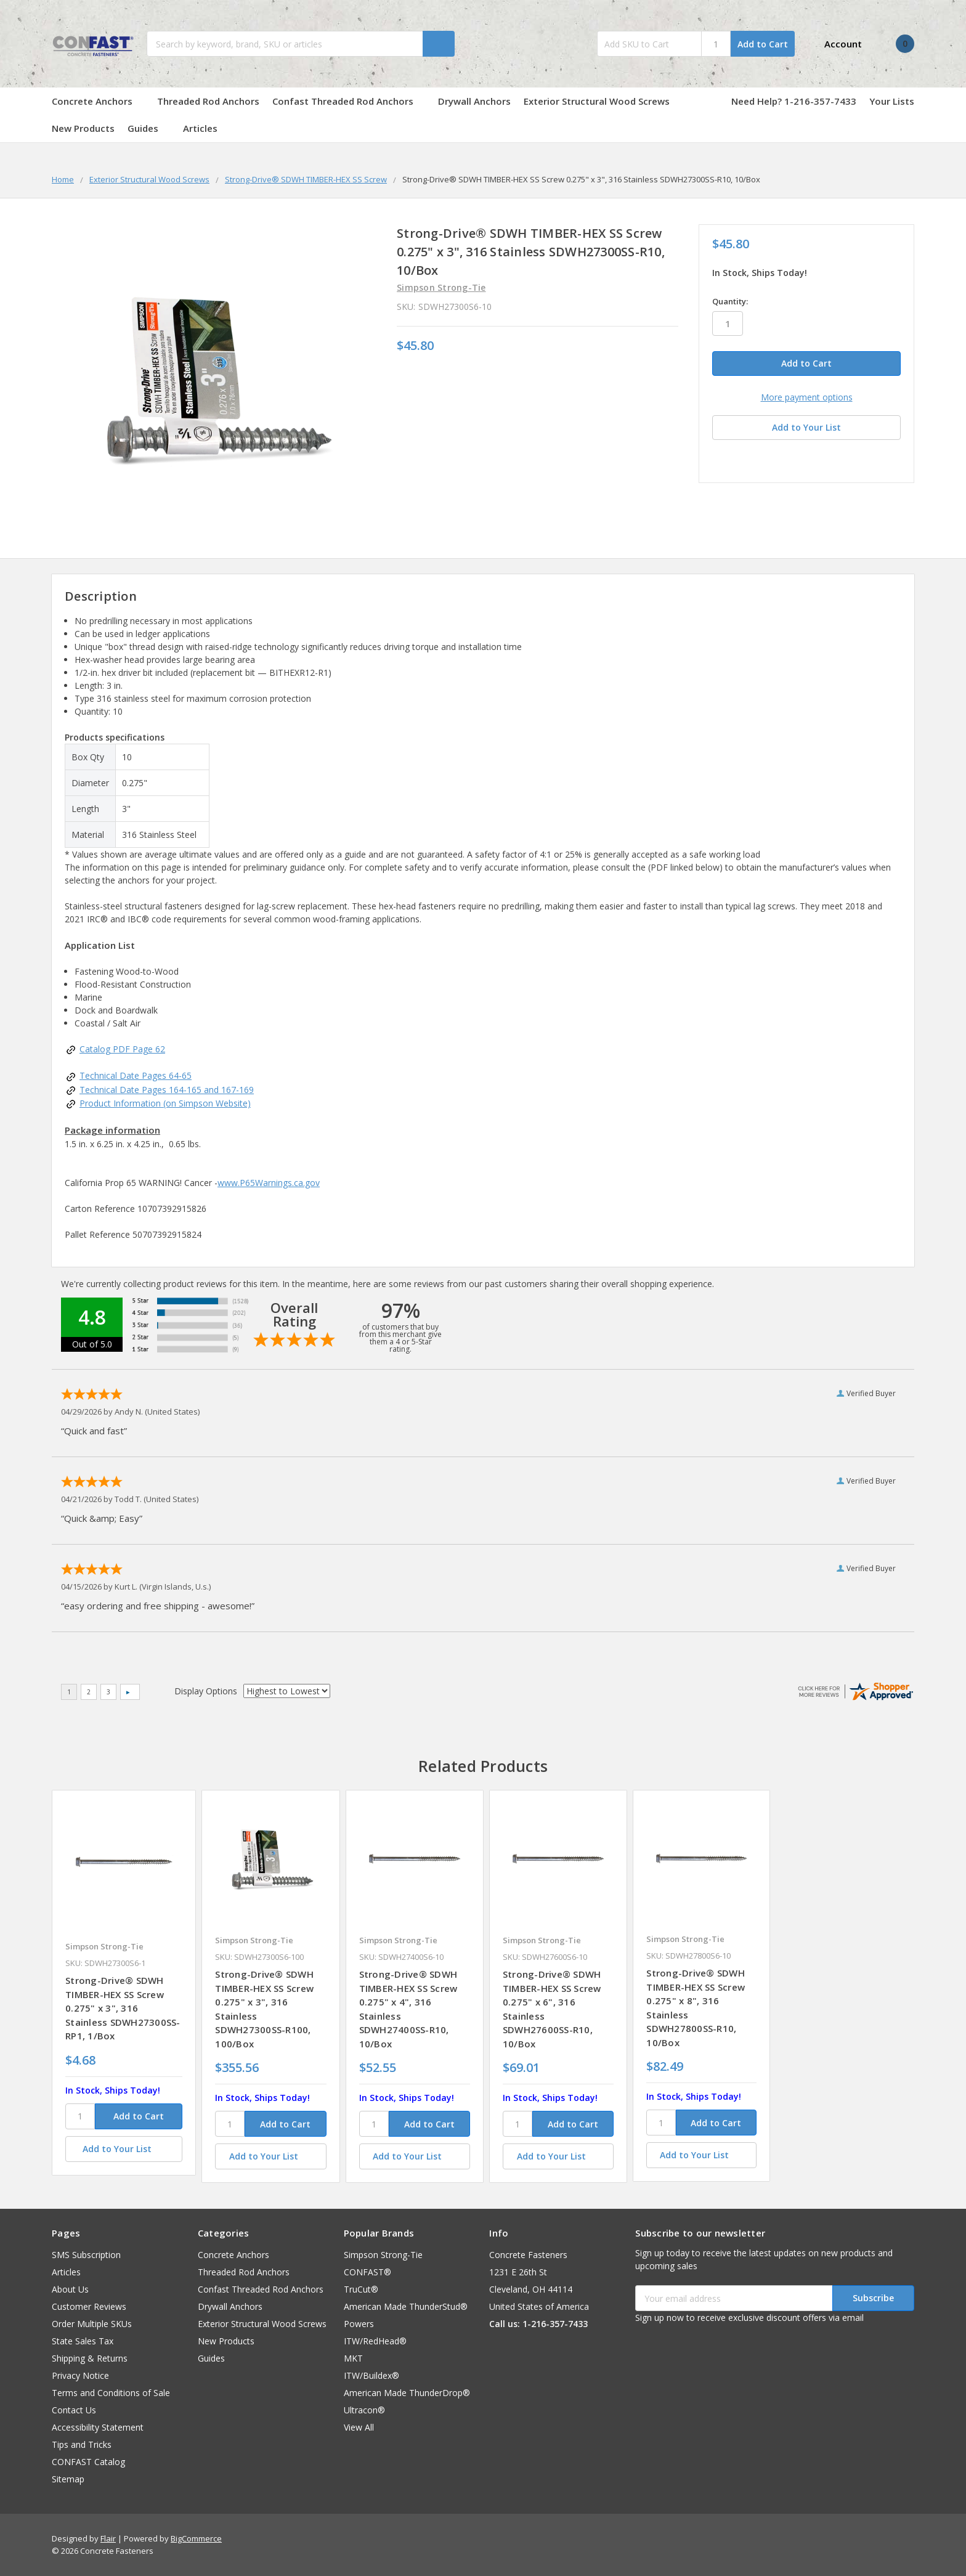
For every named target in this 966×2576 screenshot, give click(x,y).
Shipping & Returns (90, 2358)
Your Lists (891, 101)
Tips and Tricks (82, 2444)
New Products (83, 128)
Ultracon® (364, 2410)
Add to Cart (762, 44)
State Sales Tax (82, 2341)
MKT (353, 2358)
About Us (70, 2289)
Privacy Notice (80, 2375)
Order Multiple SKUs (92, 2324)
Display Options (205, 1691)
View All (359, 2427)
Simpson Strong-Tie (383, 2255)
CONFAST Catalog (88, 2462)
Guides (149, 128)
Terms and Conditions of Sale (111, 2393)
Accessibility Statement (98, 2427)
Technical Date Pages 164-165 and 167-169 (166, 1089)
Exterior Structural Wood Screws (602, 101)
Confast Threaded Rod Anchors (348, 101)
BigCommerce (196, 2538)
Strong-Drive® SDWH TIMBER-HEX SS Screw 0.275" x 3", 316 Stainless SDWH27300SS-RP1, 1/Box (123, 2008)
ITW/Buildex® (371, 2375)
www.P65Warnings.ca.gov (268, 1182)
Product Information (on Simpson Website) (165, 1103)
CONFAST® (367, 2272)
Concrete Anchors (98, 101)
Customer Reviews (89, 2306)
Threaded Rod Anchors (208, 101)
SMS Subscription (86, 2255)
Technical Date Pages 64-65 (135, 1075)
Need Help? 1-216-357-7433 (793, 101)
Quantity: (730, 301)
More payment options (807, 397)
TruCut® (361, 2289)
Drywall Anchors (474, 101)
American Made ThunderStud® (406, 2306)
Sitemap (68, 2479)
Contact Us (74, 2410)
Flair (108, 2538)
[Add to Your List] (123, 2149)
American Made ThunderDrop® (407, 2393)
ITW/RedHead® (375, 2341)
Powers (359, 2324)
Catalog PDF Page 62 (122, 1049)
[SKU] (80, 2116)
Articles (200, 128)
